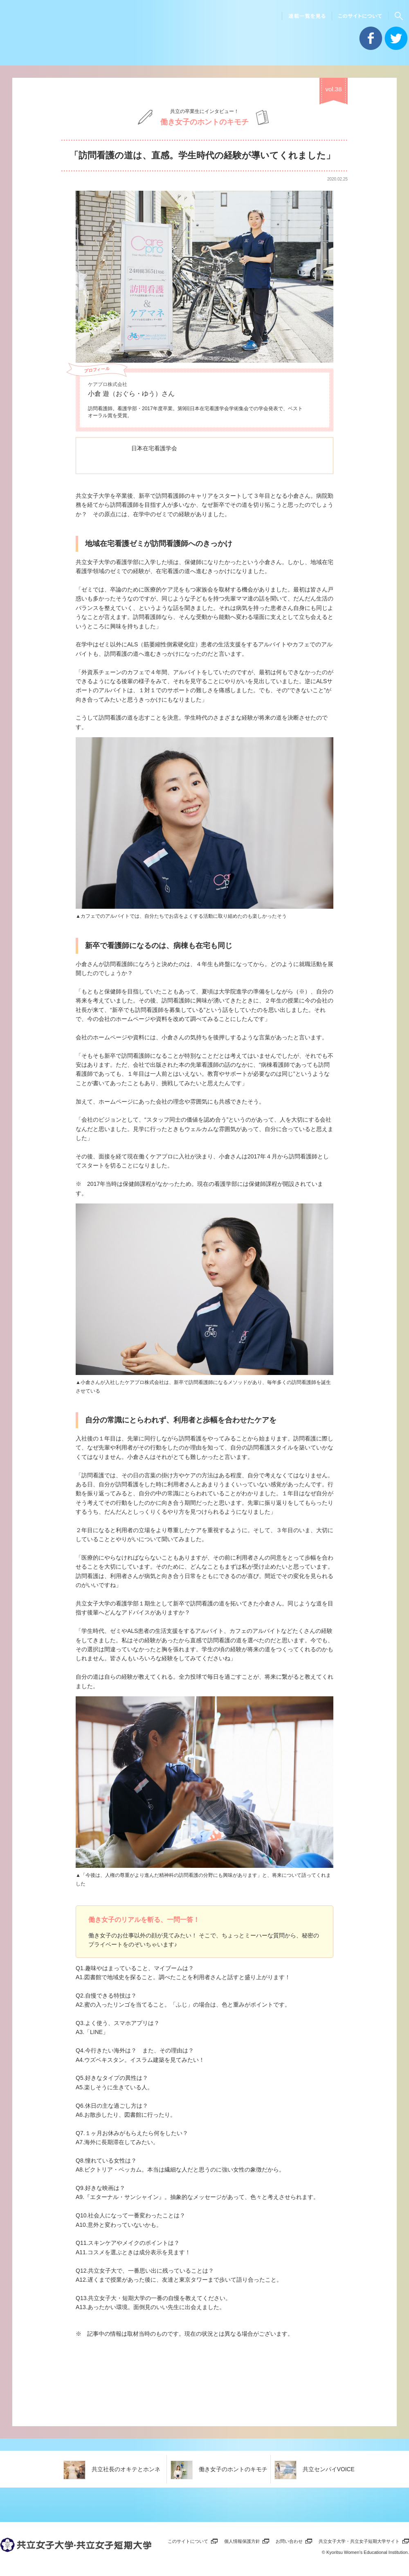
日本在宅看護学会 (155, 448)
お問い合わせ (289, 2540)
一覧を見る (392, 2468)
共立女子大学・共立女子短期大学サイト (359, 2540)
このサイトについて (187, 2540)
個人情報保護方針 (242, 2540)
